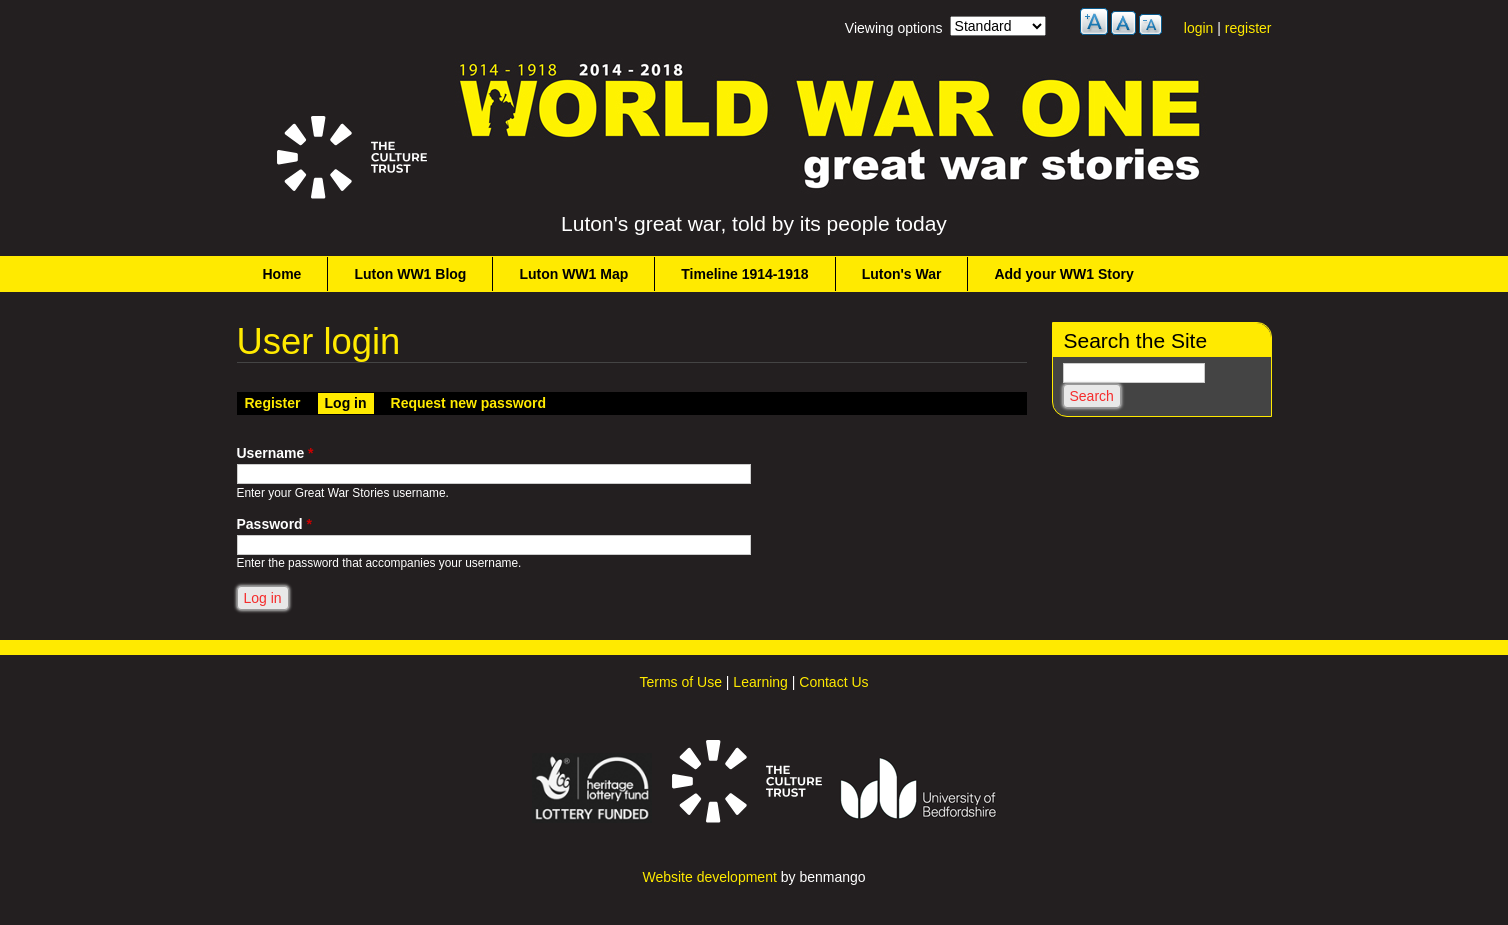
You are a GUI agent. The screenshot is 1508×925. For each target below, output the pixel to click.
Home (282, 274)
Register (273, 403)
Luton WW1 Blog (410, 274)
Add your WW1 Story (1063, 274)
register (1248, 28)
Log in (349, 402)
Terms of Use (680, 682)
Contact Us (833, 682)
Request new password (469, 403)
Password (274, 524)
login (1199, 28)
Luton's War (902, 274)
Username (275, 453)
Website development (709, 877)
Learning (760, 682)
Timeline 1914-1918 (744, 274)
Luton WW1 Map (573, 274)
